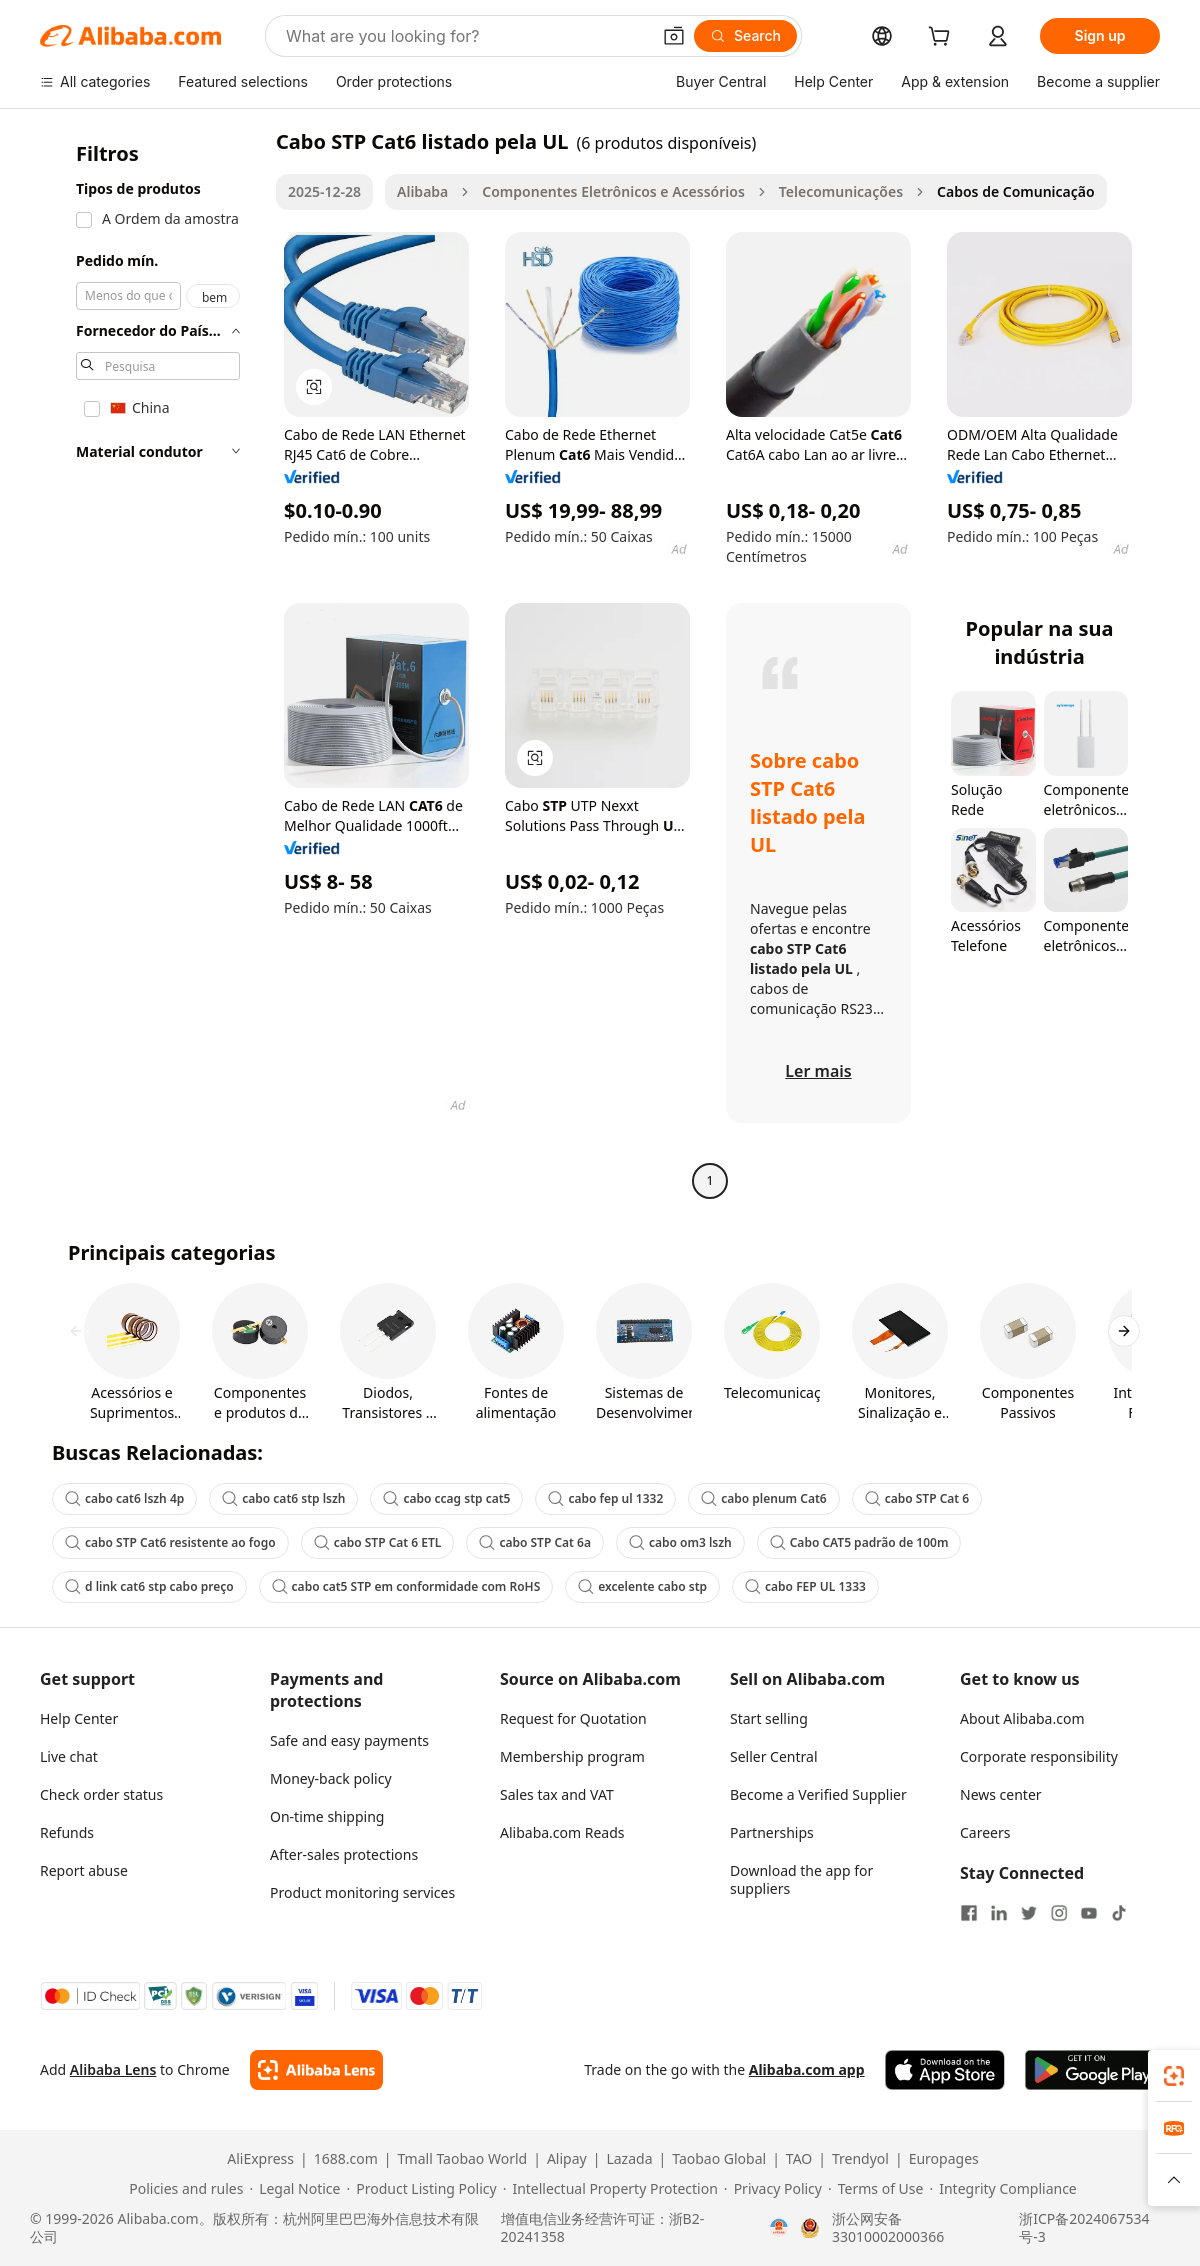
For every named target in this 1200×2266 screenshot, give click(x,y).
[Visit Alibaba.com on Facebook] (969, 1913)
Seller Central (774, 1756)
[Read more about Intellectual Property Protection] (610, 2189)
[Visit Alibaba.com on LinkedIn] (999, 1913)
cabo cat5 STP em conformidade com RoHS (406, 1586)
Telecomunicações (841, 191)
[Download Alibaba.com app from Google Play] (1092, 2070)
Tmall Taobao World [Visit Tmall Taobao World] (463, 2159)
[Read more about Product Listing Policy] (421, 2189)
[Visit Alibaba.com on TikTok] (1119, 1913)
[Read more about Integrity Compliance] (1002, 2189)
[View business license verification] (779, 2228)
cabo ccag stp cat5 (446, 1498)
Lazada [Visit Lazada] (629, 2159)
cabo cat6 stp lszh (283, 1498)
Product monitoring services (362, 1892)
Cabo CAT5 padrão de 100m (859, 1542)
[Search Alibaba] (466, 36)
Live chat (69, 1756)
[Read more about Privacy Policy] (773, 2189)
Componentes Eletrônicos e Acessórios (613, 191)
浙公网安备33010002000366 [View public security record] (888, 2228)
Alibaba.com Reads (562, 1832)
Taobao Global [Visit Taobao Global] (719, 2159)
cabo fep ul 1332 (605, 1498)
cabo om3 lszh (680, 1542)
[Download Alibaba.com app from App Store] (945, 2070)
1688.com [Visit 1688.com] (346, 2159)
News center (1001, 1794)
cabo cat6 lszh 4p (124, 1498)
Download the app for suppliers (801, 1879)
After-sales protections (344, 1854)
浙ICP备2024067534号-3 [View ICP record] (1084, 2228)
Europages (944, 2159)
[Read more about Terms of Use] (875, 2189)
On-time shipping (327, 1816)
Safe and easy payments (349, 1740)
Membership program (572, 1756)
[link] (1174, 2076)
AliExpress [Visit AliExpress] (260, 2159)
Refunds (67, 1832)
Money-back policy (331, 1778)
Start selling (769, 1718)
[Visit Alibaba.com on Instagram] (1059, 1913)
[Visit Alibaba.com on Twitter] (1029, 1913)
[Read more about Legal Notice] (294, 2189)
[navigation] (152, 663)
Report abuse (84, 1870)
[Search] (745, 36)
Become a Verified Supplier (818, 1794)
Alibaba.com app (807, 2069)
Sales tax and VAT (557, 1794)
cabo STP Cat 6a (535, 1542)
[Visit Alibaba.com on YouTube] (1089, 1913)
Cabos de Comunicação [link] (1016, 191)
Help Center (79, 1718)
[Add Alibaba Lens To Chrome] (316, 2070)
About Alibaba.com (1022, 1718)
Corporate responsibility (1039, 1756)
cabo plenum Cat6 (763, 1498)
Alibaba (422, 191)
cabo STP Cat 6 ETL (378, 1542)
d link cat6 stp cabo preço (149, 1586)
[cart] (943, 38)
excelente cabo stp (642, 1586)
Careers (985, 1832)
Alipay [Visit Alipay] (567, 2159)
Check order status (101, 1794)
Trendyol (860, 2159)
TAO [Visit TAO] (799, 2159)
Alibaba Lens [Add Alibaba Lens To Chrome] (113, 2069)
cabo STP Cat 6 (917, 1498)
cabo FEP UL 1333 (805, 1586)
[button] (674, 36)
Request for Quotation (573, 1718)
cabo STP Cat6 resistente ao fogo (170, 1542)
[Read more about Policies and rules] (183, 2189)
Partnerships (772, 1832)
